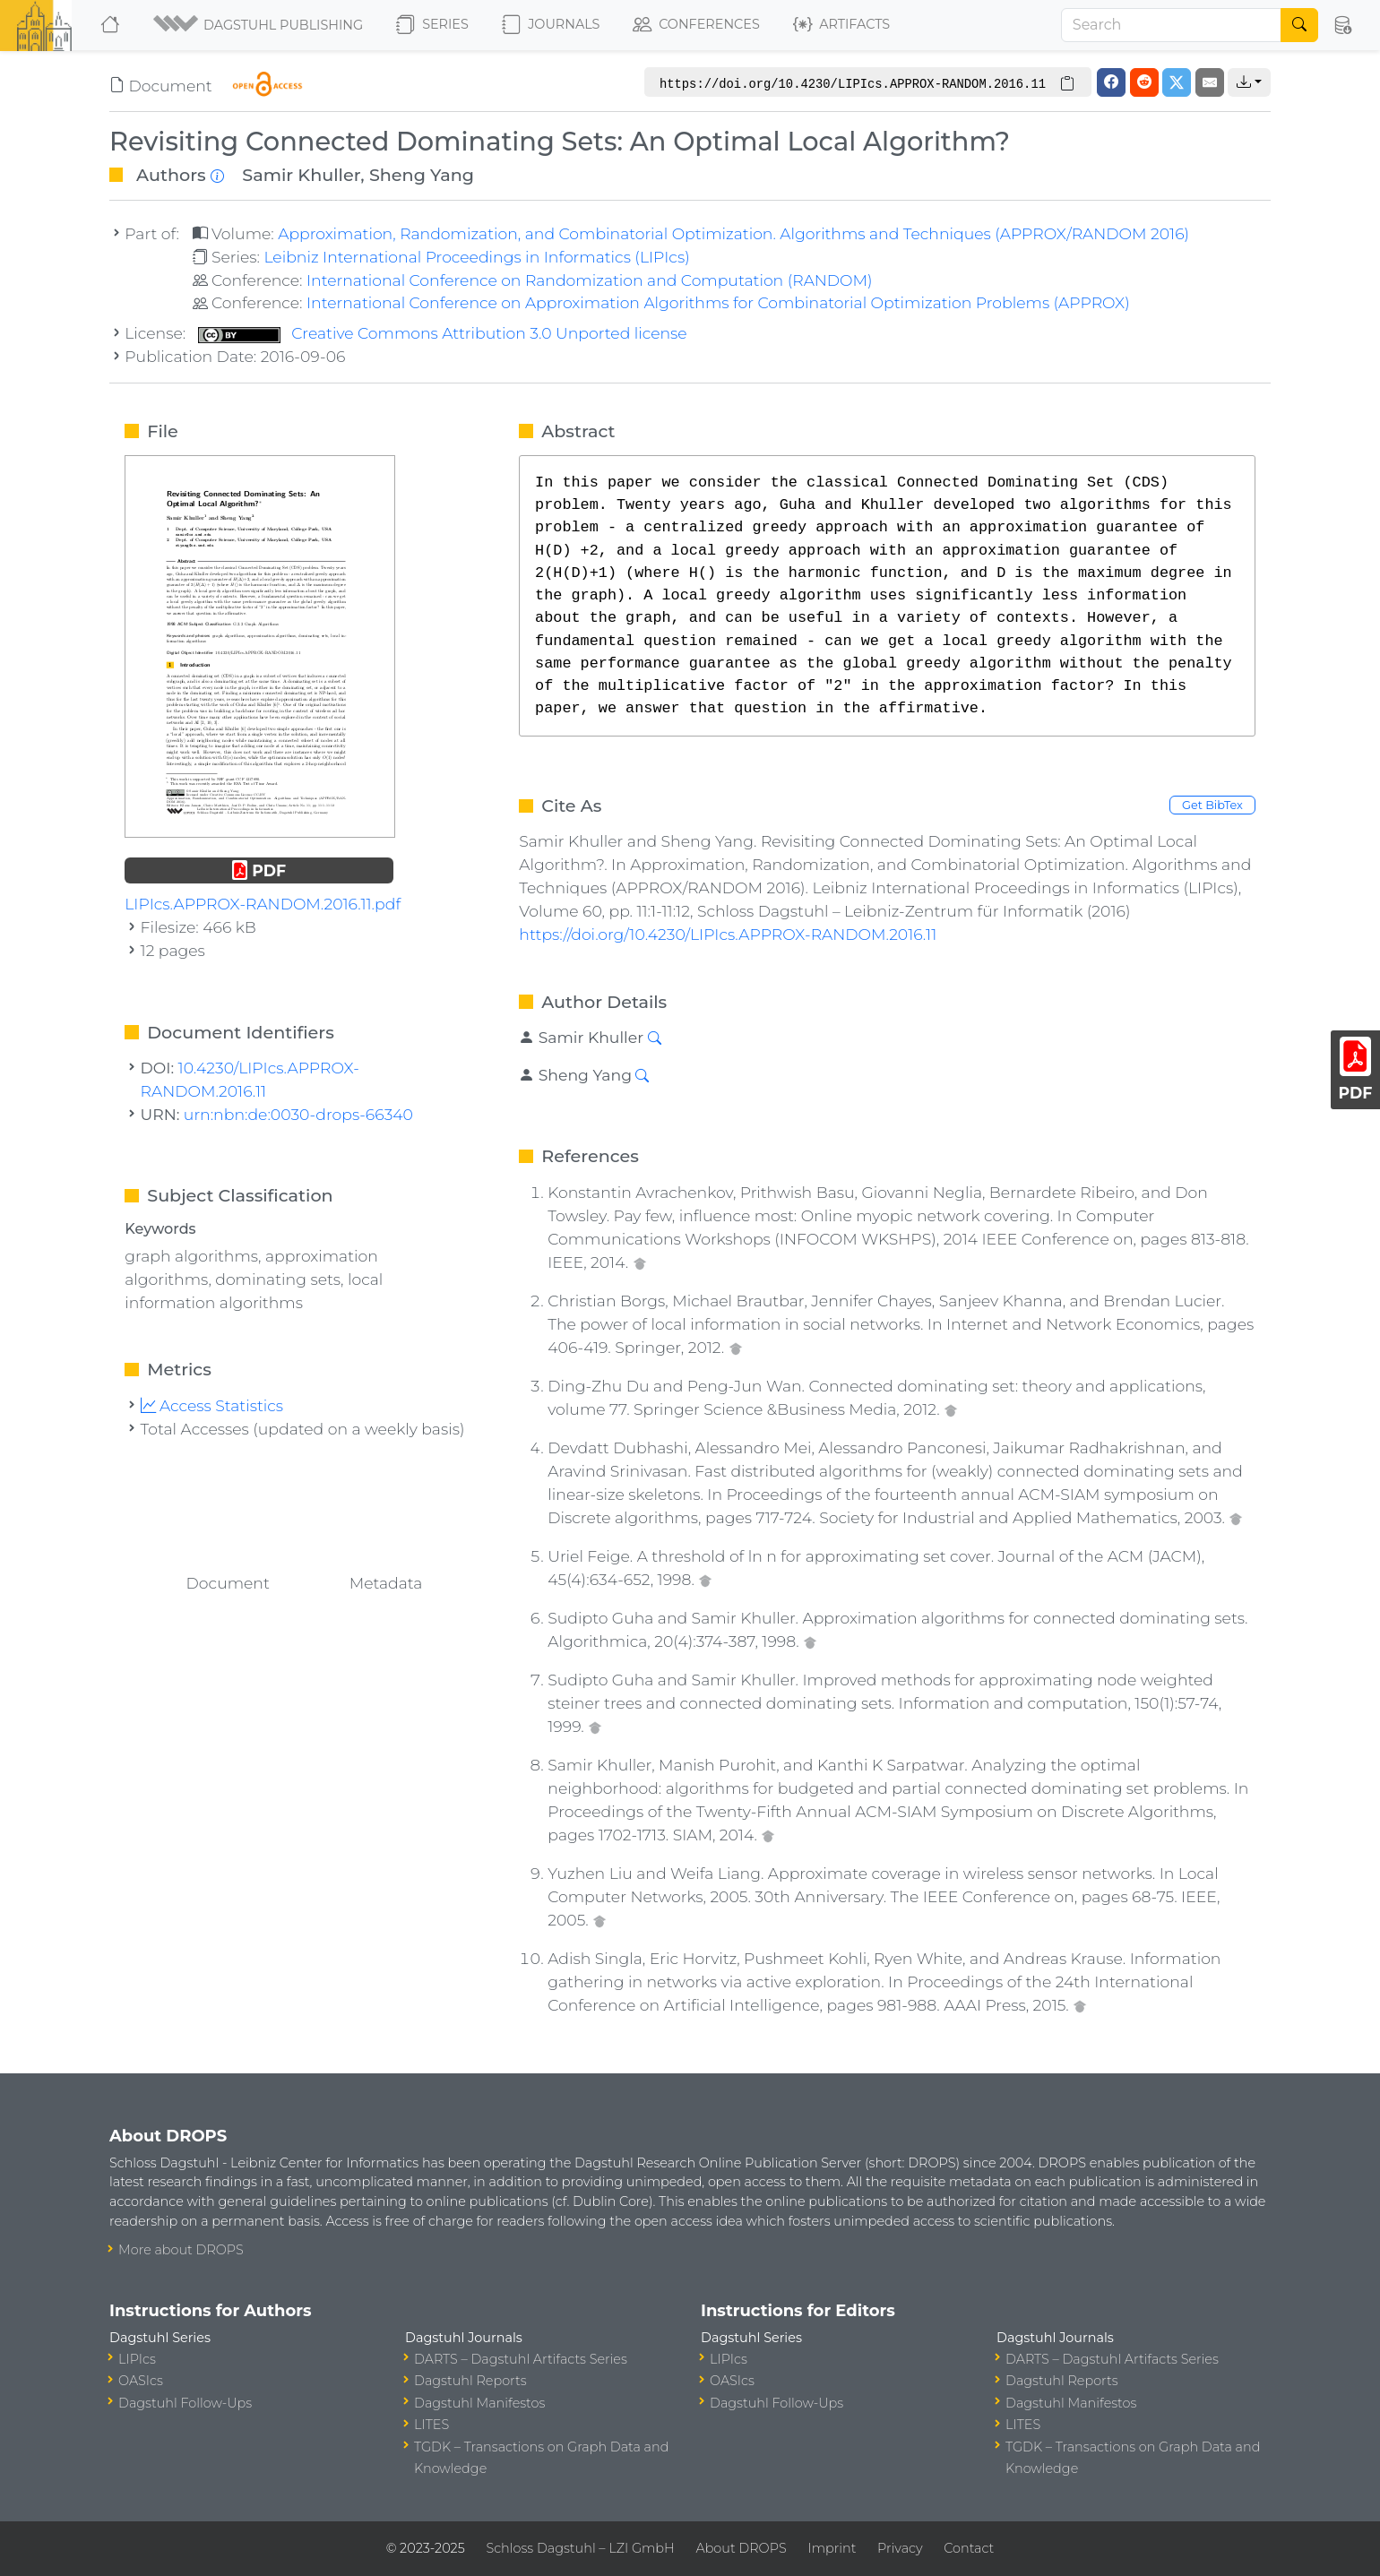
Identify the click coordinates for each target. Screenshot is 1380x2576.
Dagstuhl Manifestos (479, 2403)
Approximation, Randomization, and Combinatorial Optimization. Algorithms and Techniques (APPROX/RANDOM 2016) (733, 233)
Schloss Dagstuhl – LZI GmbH (580, 2548)
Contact (969, 2548)
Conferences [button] (696, 25)
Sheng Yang (421, 174)
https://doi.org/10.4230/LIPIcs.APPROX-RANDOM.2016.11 (727, 934)
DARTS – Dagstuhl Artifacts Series (520, 2359)
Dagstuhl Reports (470, 2381)
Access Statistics (212, 1405)
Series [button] (432, 25)
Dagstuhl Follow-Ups (185, 2403)
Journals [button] (550, 25)
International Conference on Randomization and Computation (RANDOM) (589, 280)
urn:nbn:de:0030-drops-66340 (298, 1114)
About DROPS (740, 2548)
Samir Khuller (301, 174)
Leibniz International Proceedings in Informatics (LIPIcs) (476, 256)
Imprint (831, 2548)
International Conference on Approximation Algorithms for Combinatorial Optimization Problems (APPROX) (718, 302)
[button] (259, 25)
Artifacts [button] (841, 25)
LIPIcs (137, 2359)
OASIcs (140, 2381)
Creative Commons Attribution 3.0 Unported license (442, 332)
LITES (431, 2425)
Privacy (899, 2548)
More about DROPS (181, 2250)
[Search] (1171, 25)
